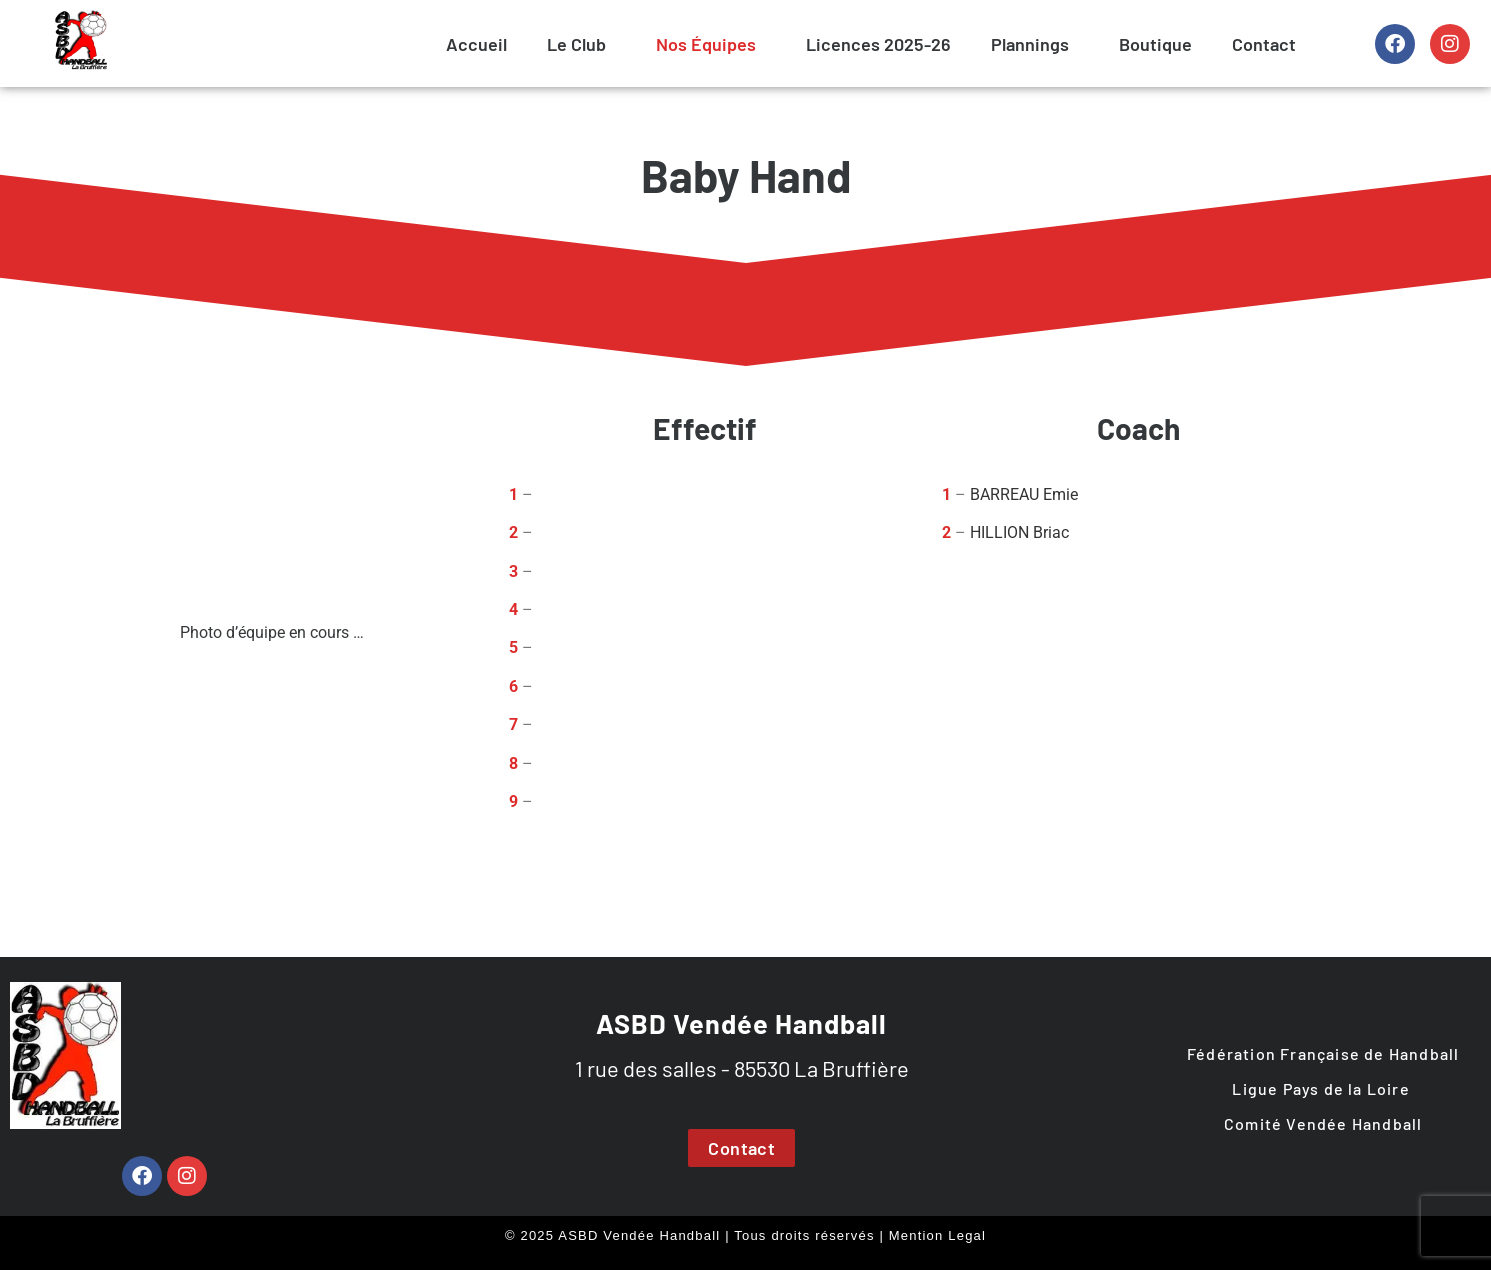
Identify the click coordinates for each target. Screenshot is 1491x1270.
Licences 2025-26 (878, 44)
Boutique (1155, 44)
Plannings (1030, 44)
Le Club (576, 44)
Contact (1264, 44)
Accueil (476, 44)
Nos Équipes (706, 44)
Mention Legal (937, 1235)
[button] (581, 44)
